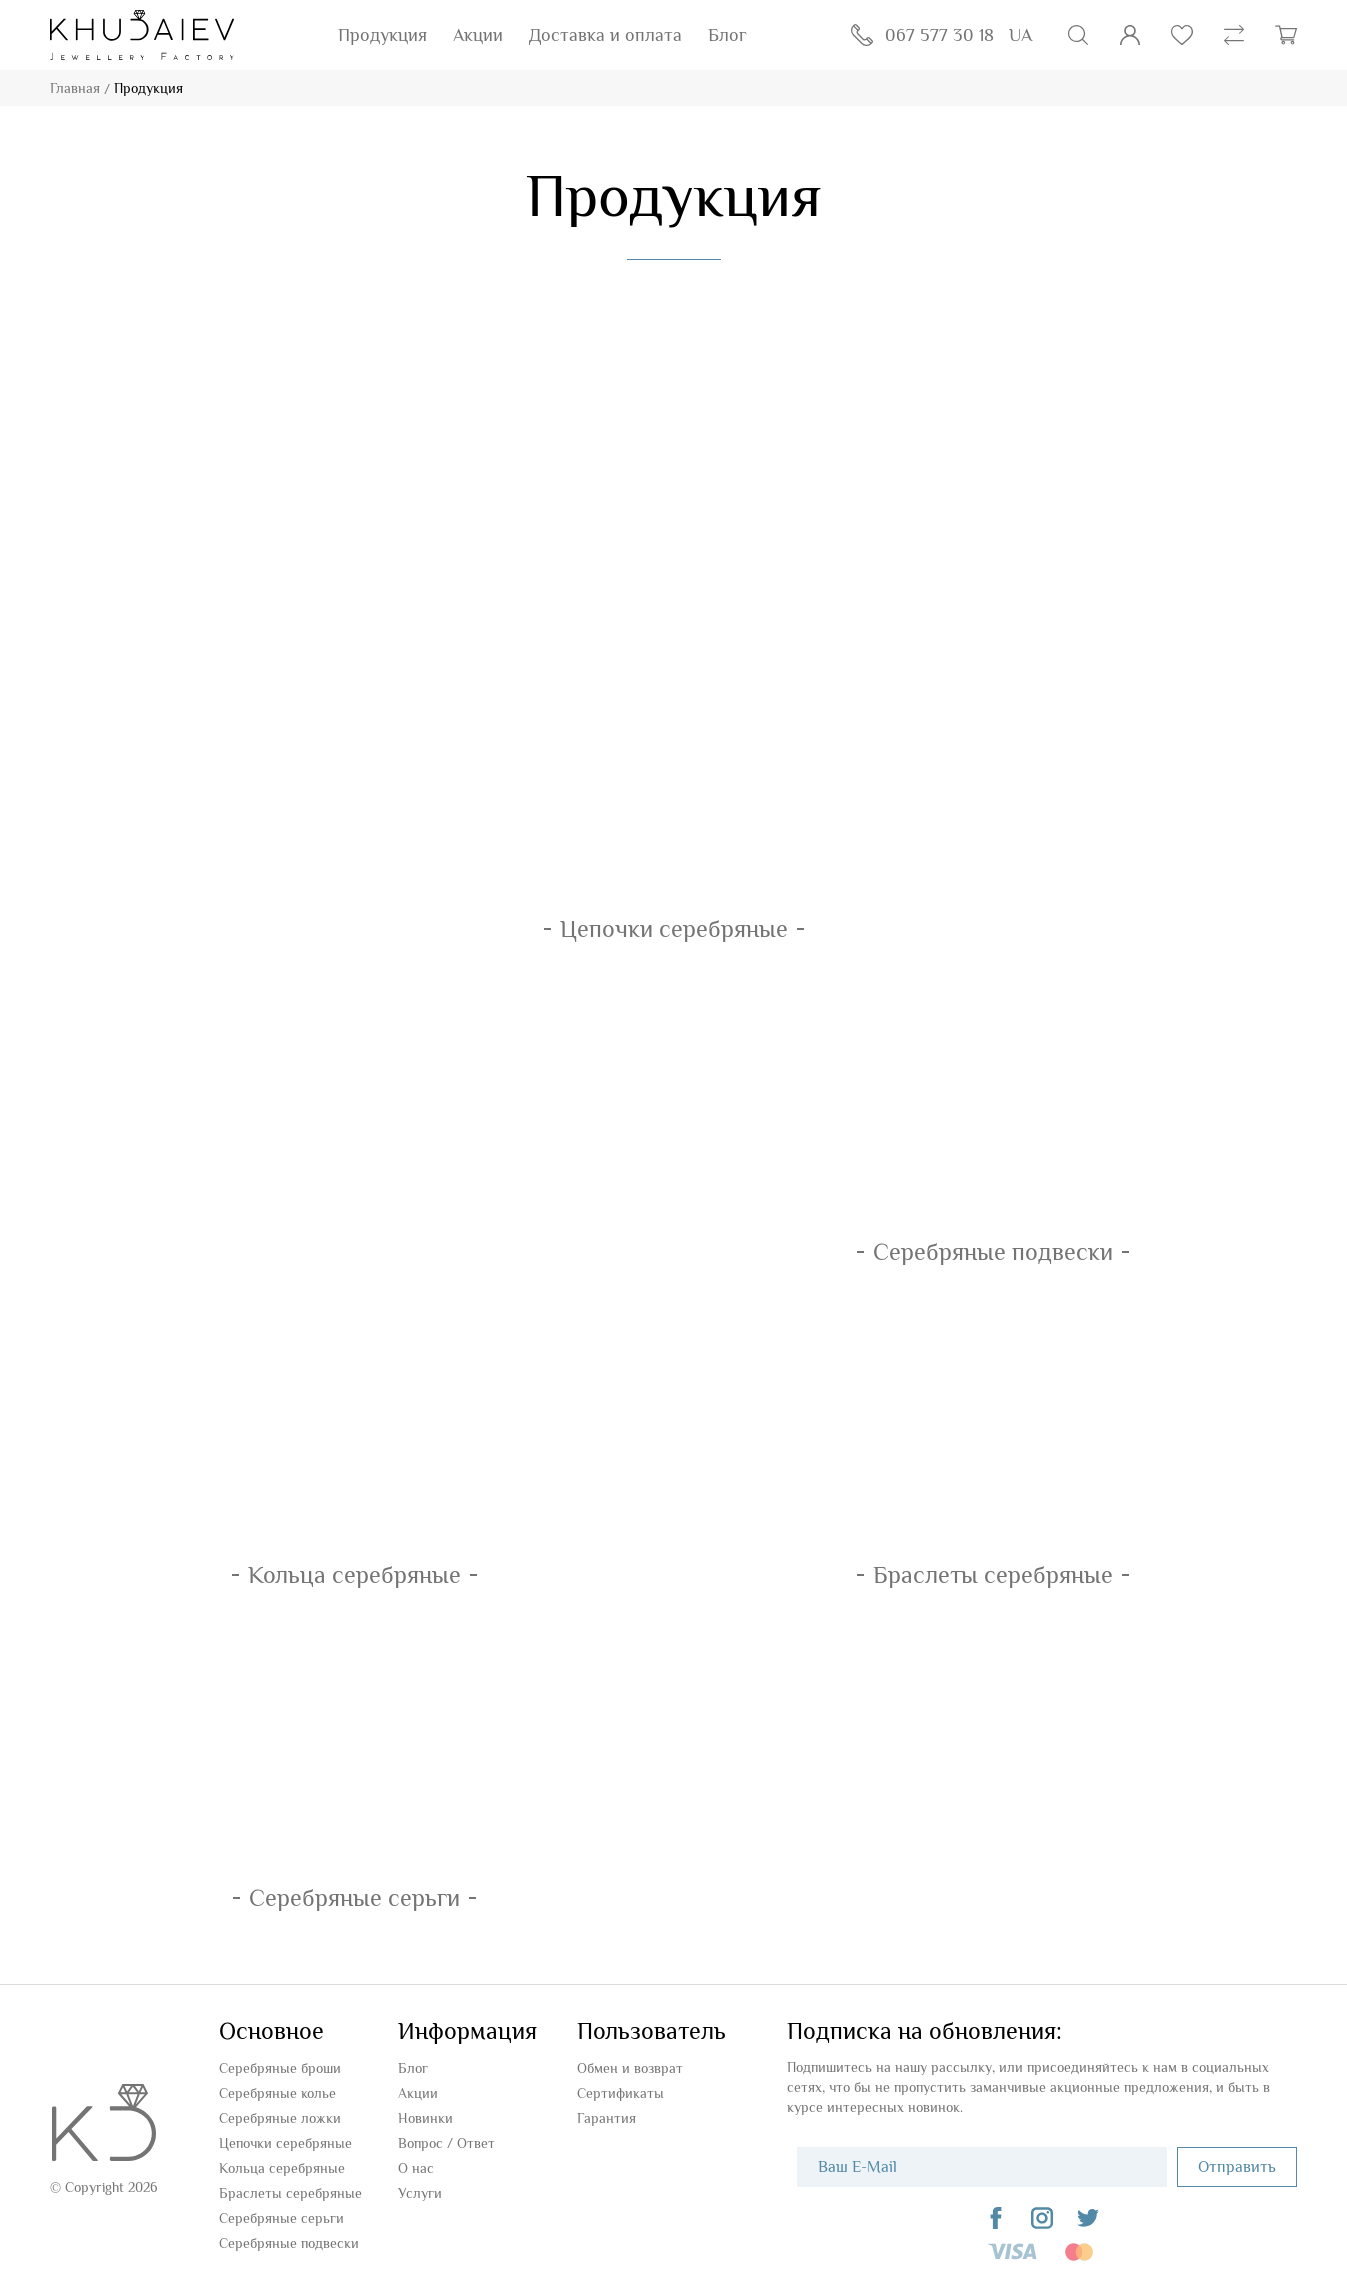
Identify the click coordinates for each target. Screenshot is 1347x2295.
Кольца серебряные (282, 2168)
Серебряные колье (277, 2093)
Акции (478, 35)
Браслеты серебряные (290, 2193)
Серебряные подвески (289, 2243)
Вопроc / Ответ (446, 2143)
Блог (727, 35)
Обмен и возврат (630, 2068)
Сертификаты (620, 2093)
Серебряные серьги (281, 2218)
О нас (416, 2168)
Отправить (1237, 2167)
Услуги (420, 2193)
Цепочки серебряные (285, 2143)
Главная (75, 88)
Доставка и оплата (605, 35)
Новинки (425, 2118)
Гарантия (606, 2118)
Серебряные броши (280, 2068)
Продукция (382, 35)
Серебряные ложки (280, 2118)
